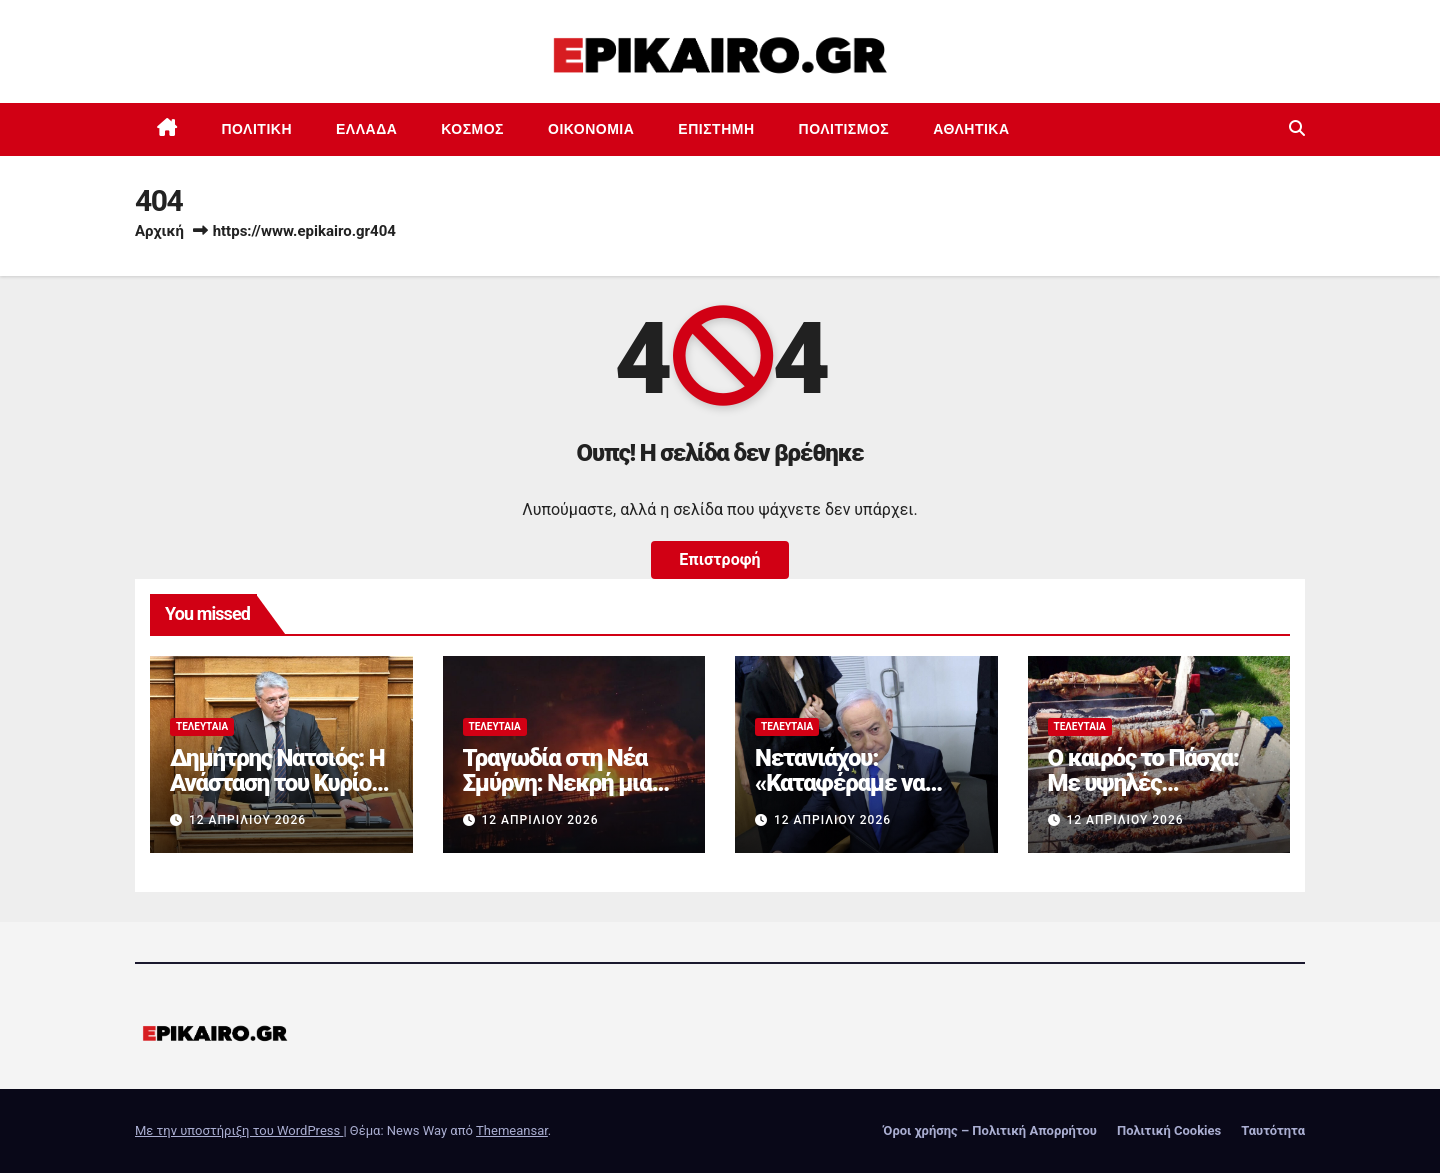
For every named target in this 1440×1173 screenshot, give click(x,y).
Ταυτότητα (1273, 1130)
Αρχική (159, 231)
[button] (1297, 128)
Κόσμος (472, 129)
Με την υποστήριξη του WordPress (239, 1130)
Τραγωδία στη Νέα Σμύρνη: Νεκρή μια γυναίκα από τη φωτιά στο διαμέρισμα (574, 795)
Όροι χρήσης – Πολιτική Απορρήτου (990, 1130)
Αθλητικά (971, 129)
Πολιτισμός (844, 129)
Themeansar (512, 1130)
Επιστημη (716, 129)
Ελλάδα (366, 129)
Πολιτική (257, 129)
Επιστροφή (719, 559)
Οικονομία (591, 129)
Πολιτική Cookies (1169, 1130)
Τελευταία (202, 726)
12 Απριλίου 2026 (247, 820)
